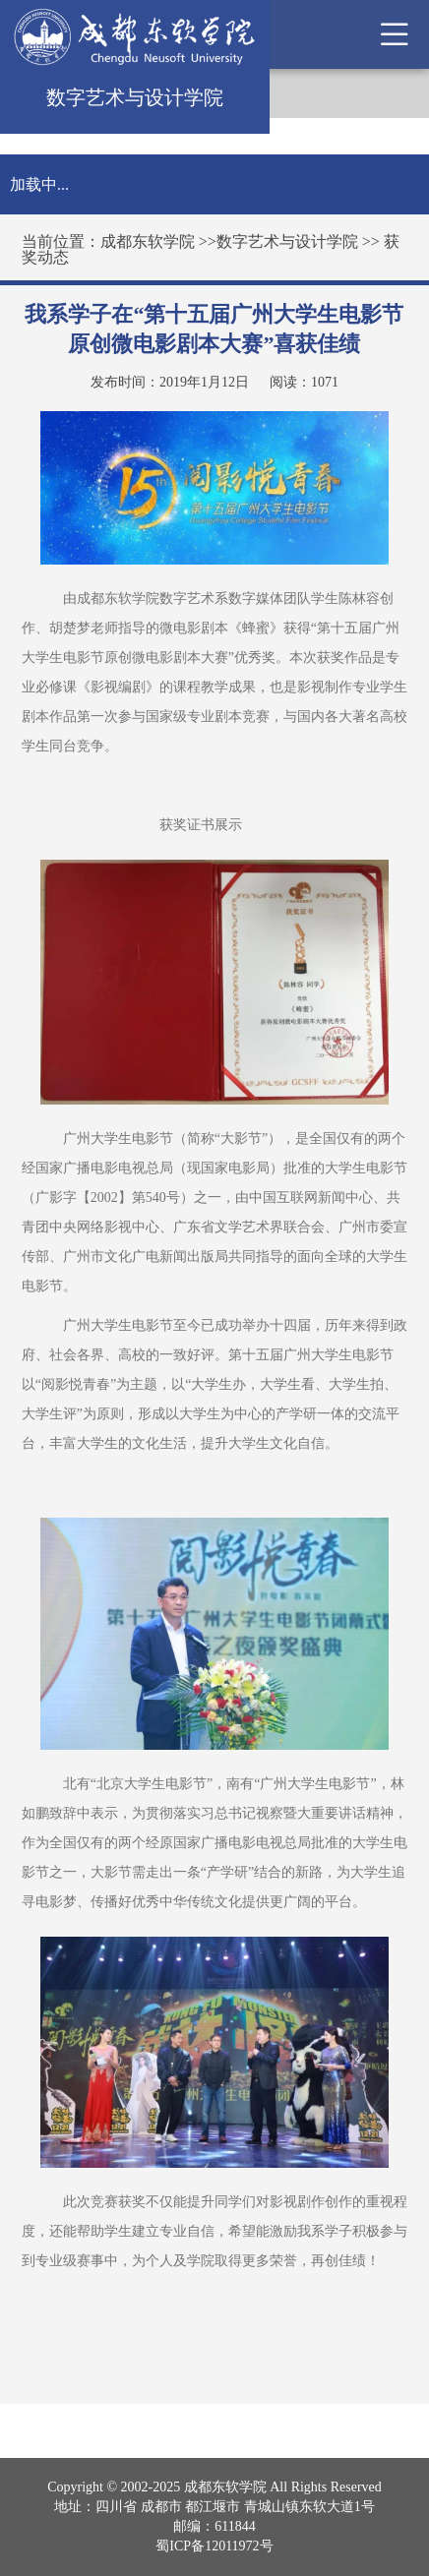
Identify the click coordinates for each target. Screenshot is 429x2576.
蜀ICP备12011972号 (214, 2546)
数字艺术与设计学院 (287, 241)
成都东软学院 (147, 241)
